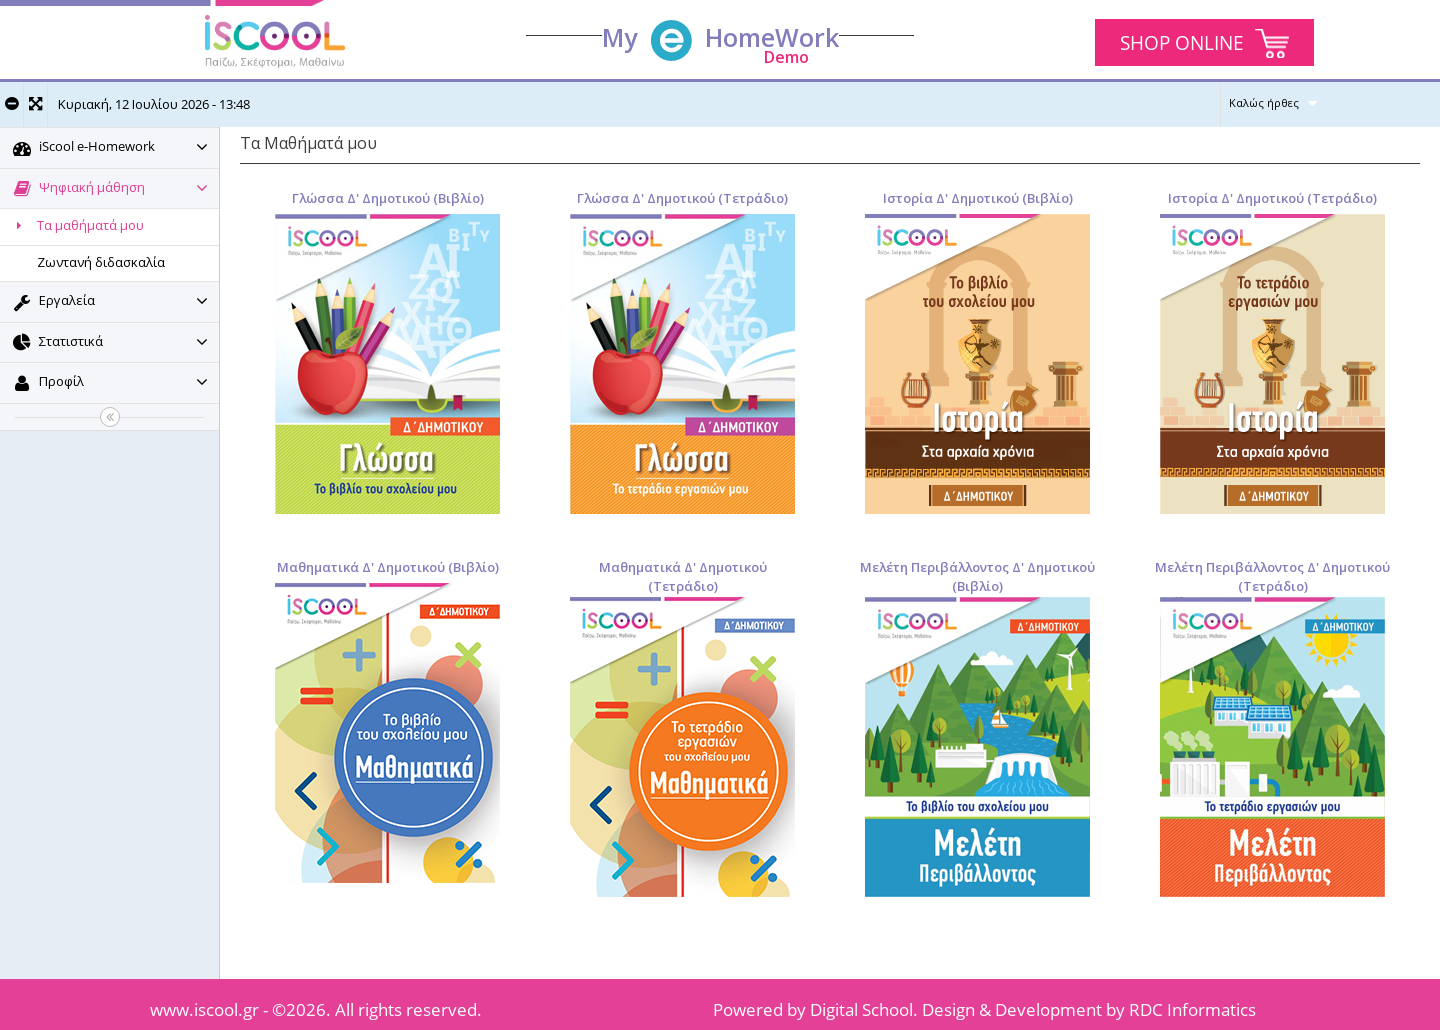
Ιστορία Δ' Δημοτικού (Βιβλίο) (978, 198)
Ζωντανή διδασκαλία (101, 262)
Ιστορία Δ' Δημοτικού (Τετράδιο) (1272, 198)
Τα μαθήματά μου (77, 225)
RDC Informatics (1192, 1009)
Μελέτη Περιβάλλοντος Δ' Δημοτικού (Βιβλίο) (977, 577)
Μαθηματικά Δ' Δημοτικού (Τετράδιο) (683, 577)
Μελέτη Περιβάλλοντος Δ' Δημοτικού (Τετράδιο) (1272, 577)
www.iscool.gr (204, 1009)
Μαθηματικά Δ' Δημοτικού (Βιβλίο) (388, 567)
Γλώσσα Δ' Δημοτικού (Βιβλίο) (388, 198)
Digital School (861, 1009)
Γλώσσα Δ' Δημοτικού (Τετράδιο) (682, 198)
